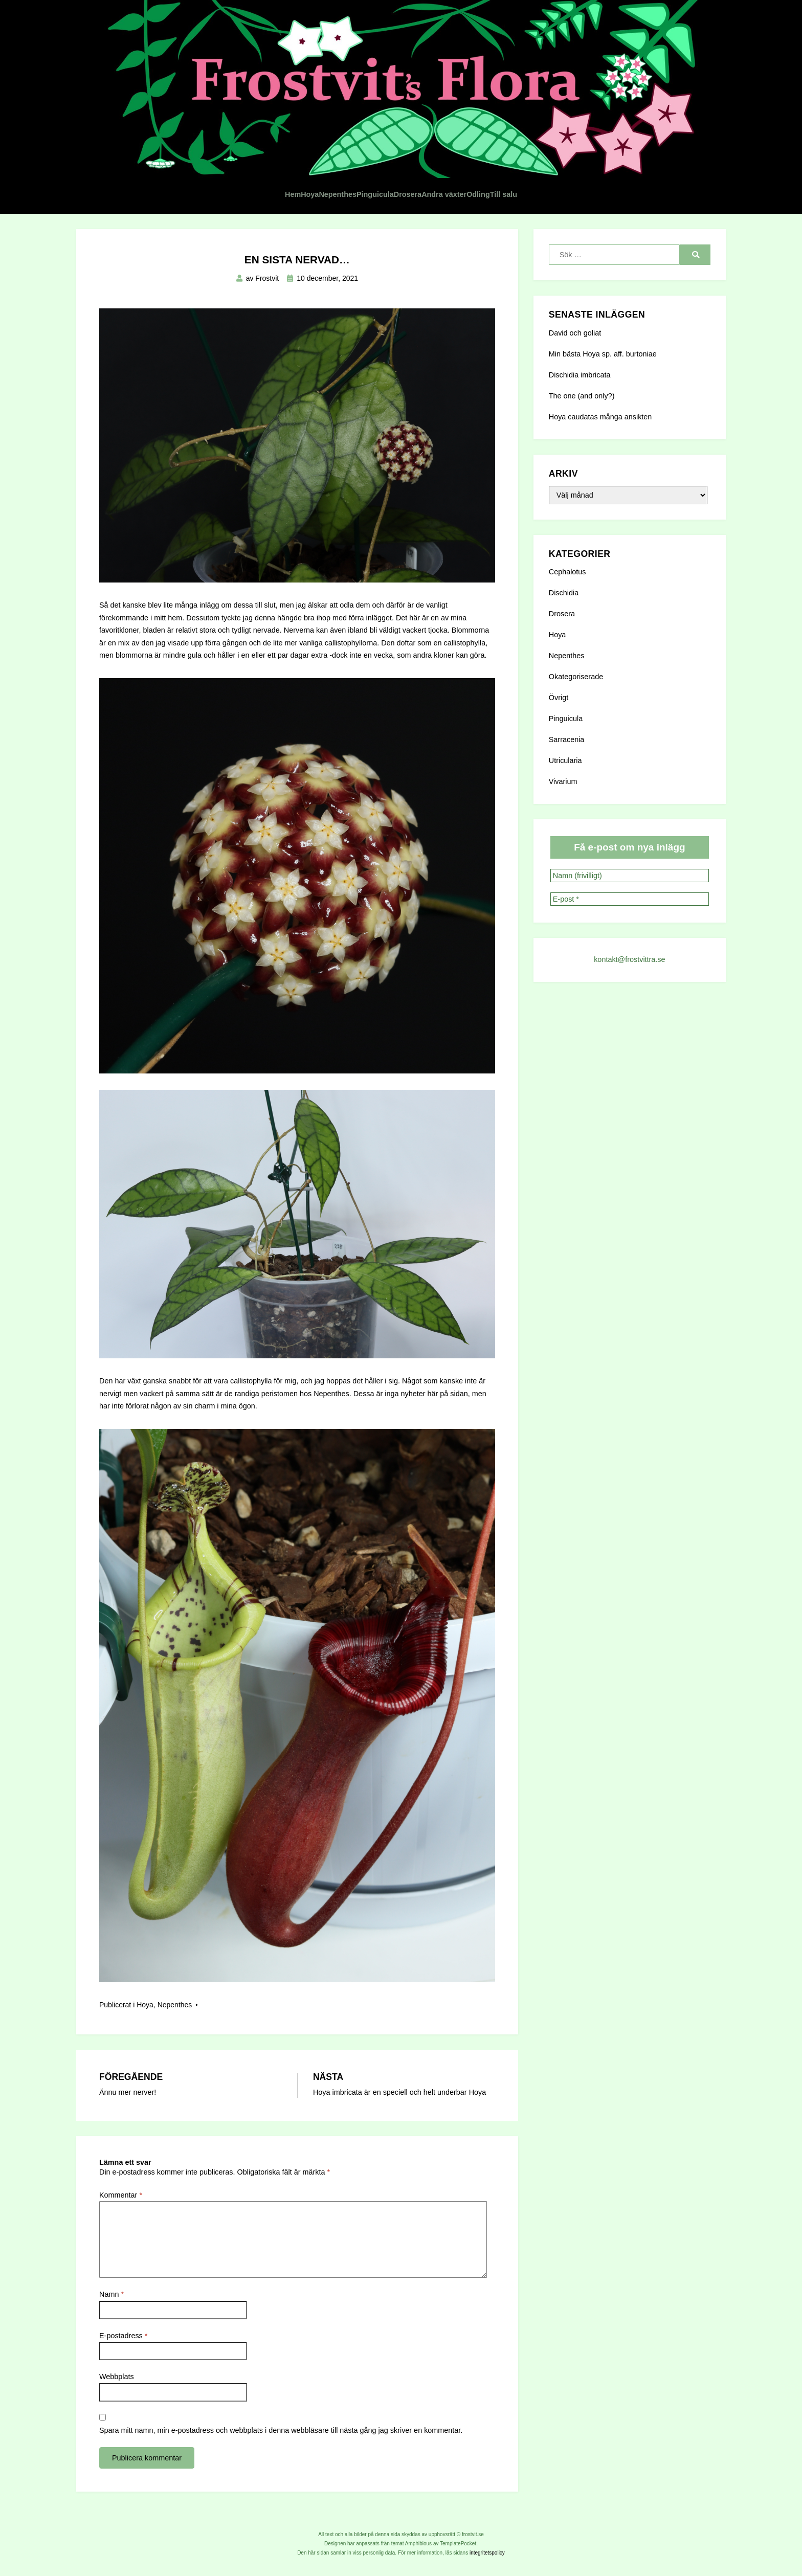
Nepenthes (283, 173)
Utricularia (565, 739)
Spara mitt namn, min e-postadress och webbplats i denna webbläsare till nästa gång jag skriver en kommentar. (280, 2409)
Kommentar (120, 2173)
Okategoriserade (576, 656)
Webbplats (116, 2355)
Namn (111, 2273)
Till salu (610, 173)
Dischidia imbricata (580, 354)
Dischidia (563, 572)
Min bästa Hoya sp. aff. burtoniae (603, 333)
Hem (183, 173)
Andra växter (489, 173)
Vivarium (563, 760)
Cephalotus (567, 551)
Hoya (226, 173)
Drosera (419, 173)
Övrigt (558, 677)
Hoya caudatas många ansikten (600, 396)
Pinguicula (355, 173)
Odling (556, 173)
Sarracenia (567, 718)
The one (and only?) (582, 375)
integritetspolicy (487, 2532)
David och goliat (575, 312)
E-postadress (123, 2315)
